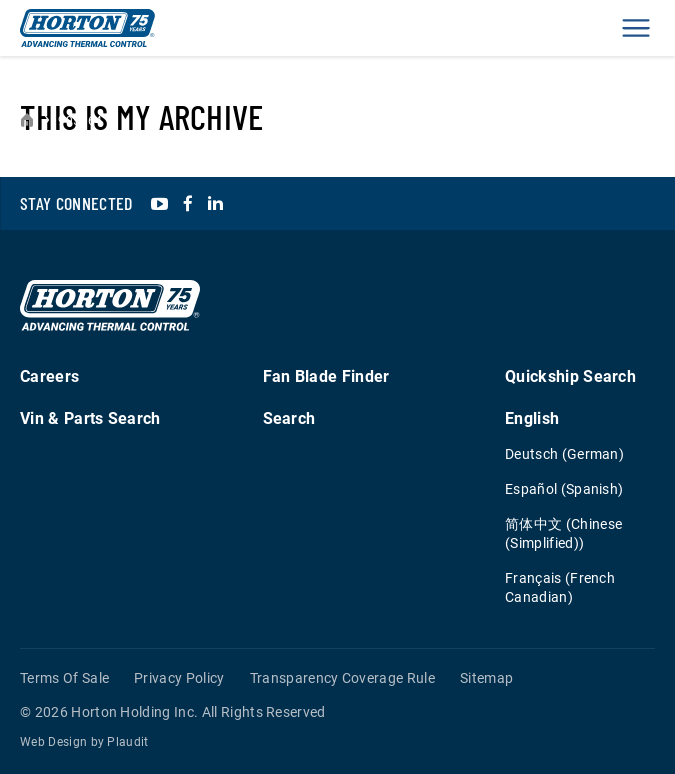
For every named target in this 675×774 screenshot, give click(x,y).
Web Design (53, 742)
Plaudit (127, 742)
